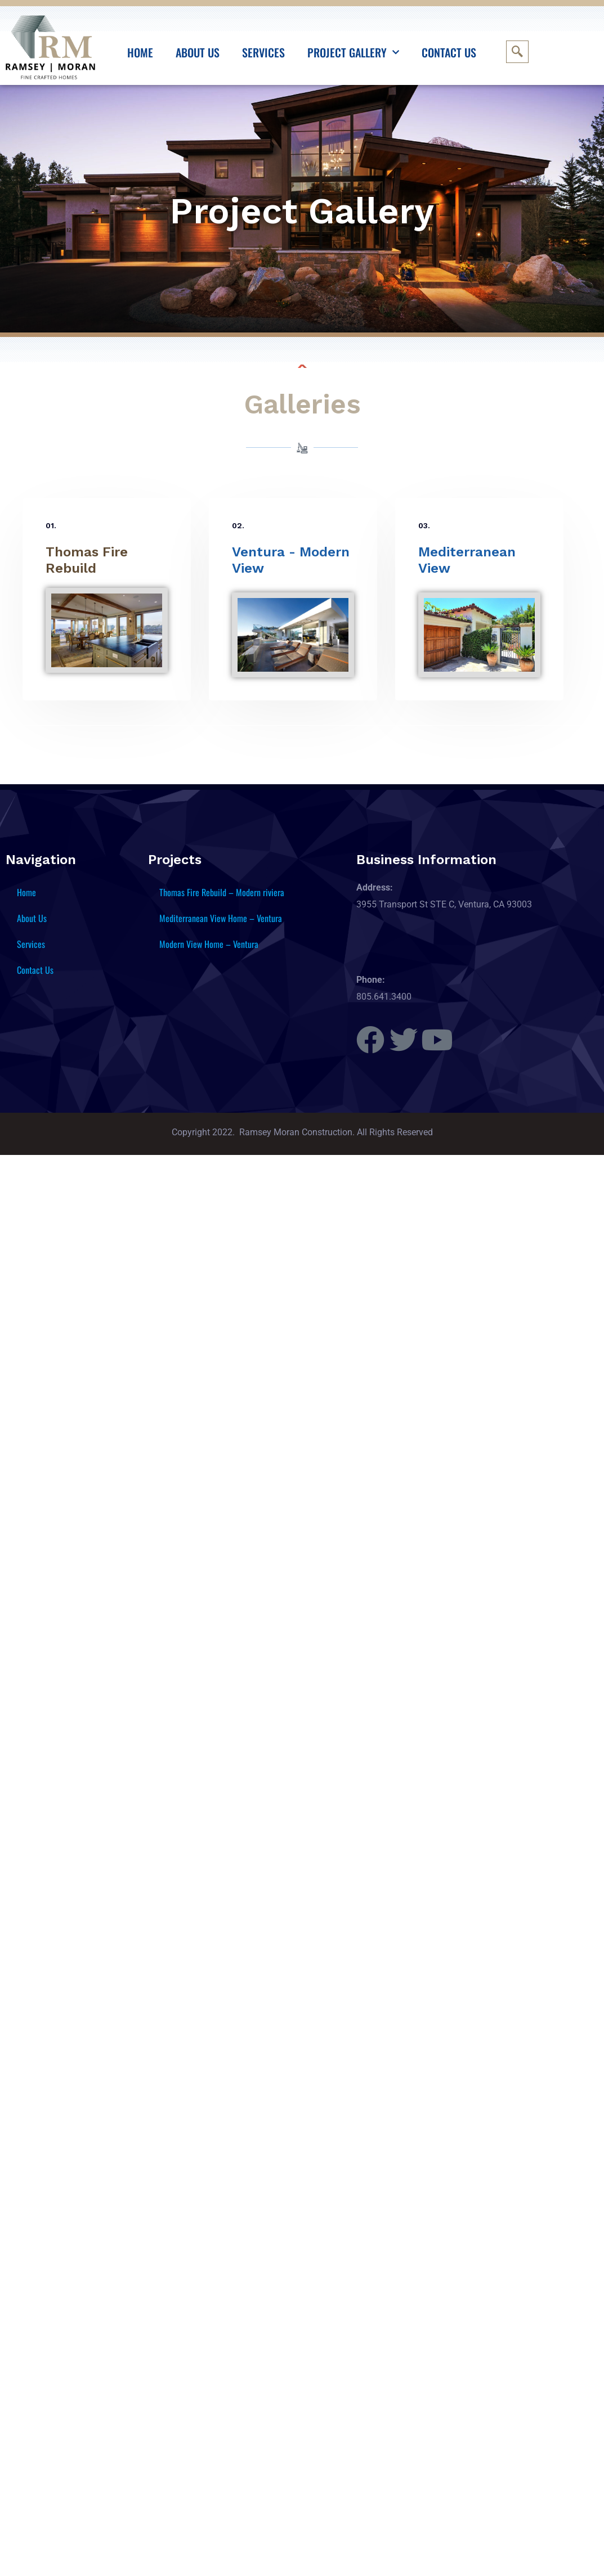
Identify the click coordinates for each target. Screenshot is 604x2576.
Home (140, 52)
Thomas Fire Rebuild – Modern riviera (221, 892)
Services (263, 52)
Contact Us (449, 52)
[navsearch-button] (517, 52)
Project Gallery (353, 52)
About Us (198, 52)
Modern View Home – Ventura (208, 944)
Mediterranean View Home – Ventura (220, 918)
